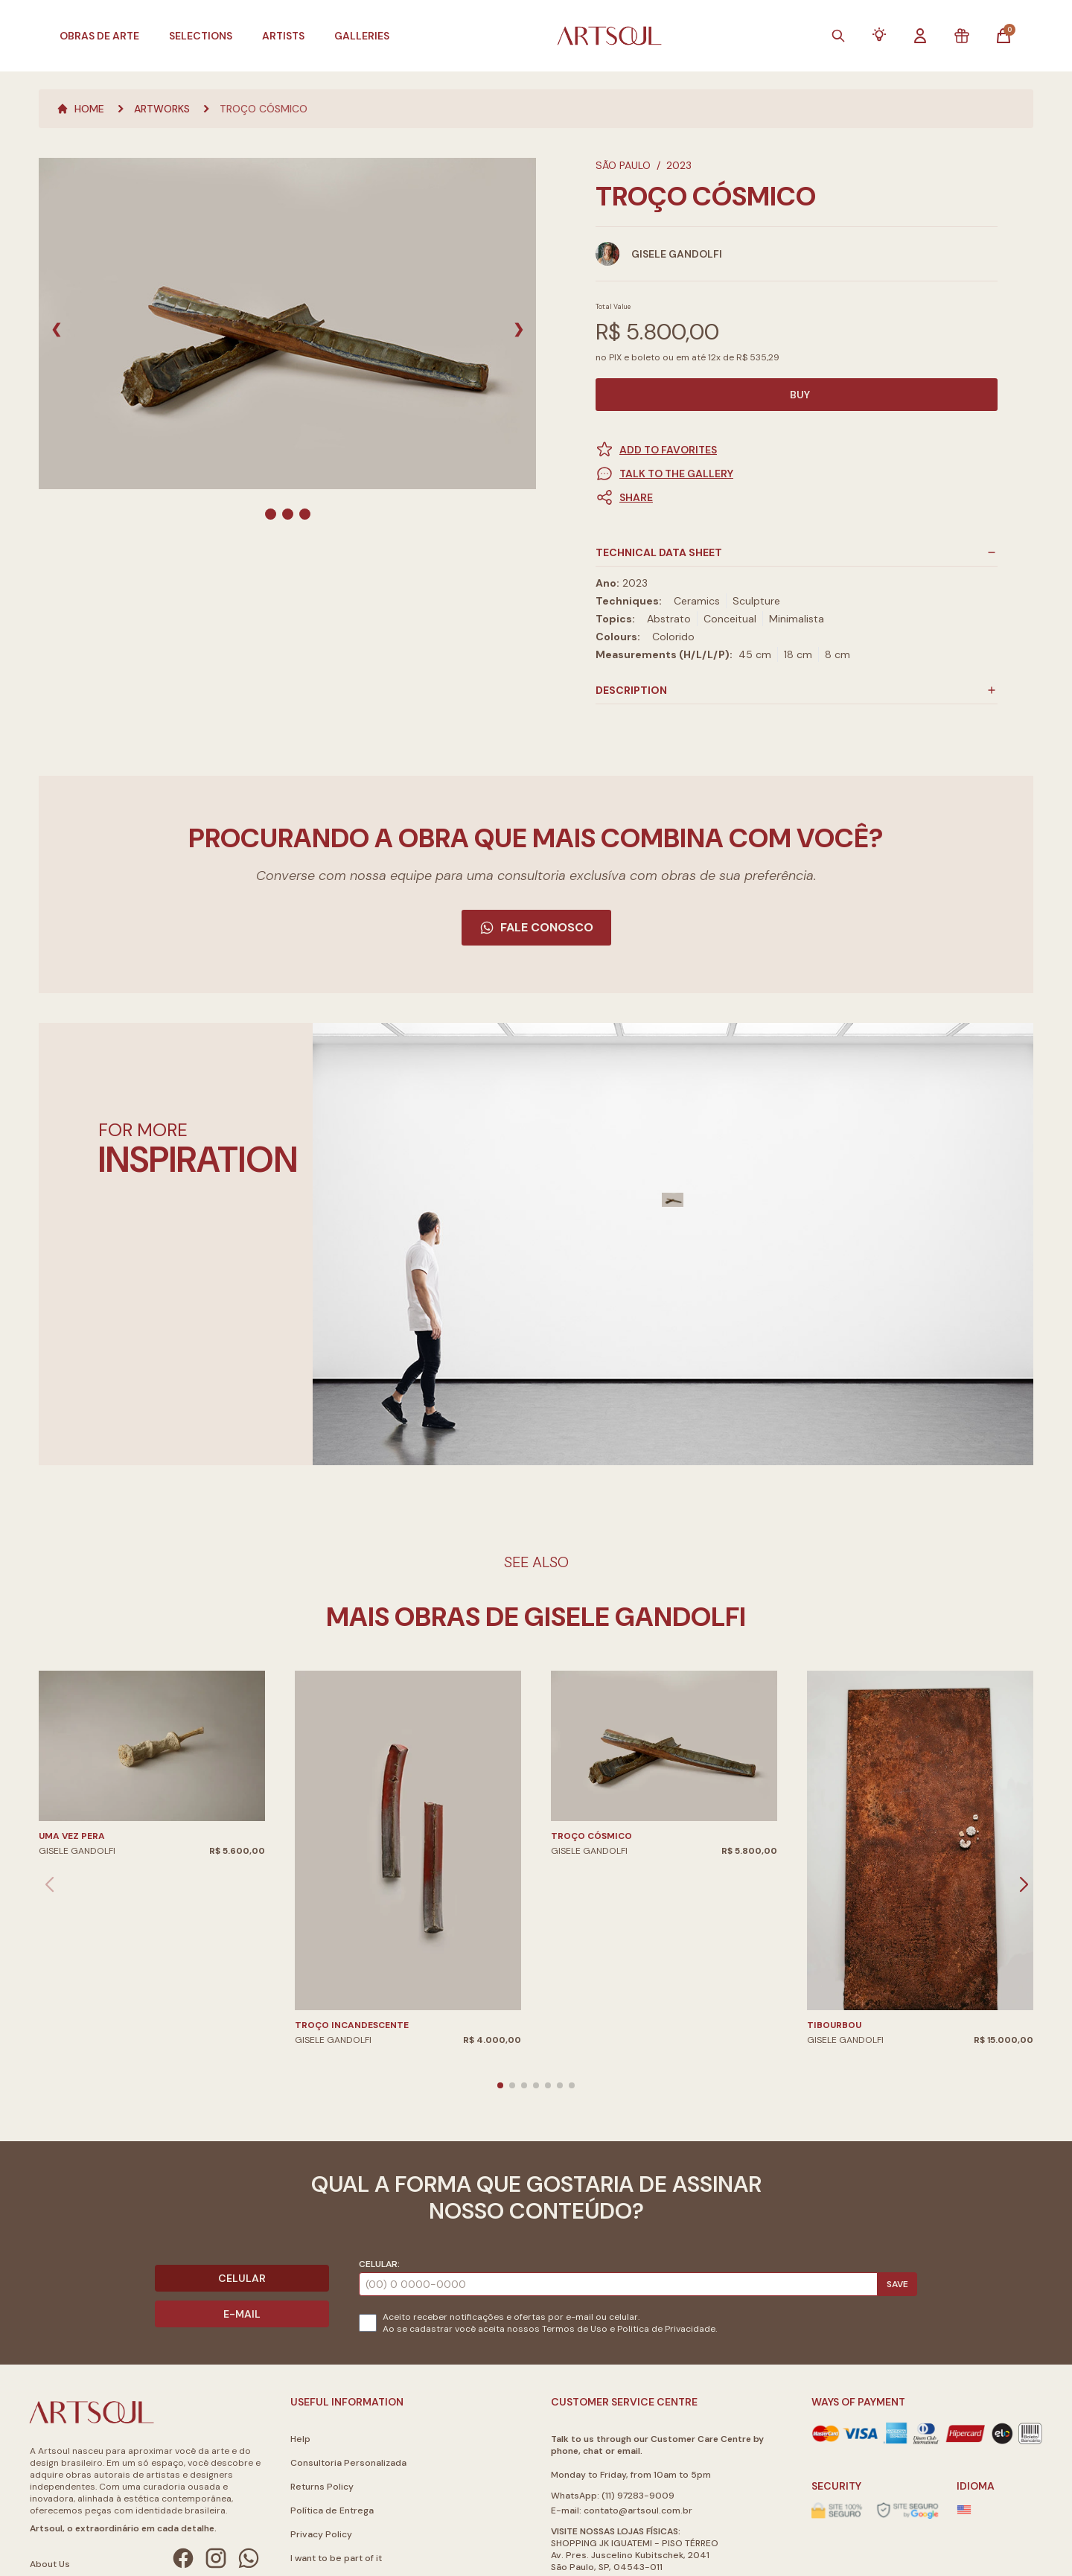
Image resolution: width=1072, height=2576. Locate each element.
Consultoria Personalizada (348, 2463)
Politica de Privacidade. (667, 2329)
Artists (283, 35)
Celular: (379, 2264)
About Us (50, 2564)
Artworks (162, 108)
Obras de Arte (99, 35)
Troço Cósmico (263, 108)
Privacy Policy (321, 2534)
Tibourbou (834, 2025)
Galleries (361, 35)
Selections (200, 35)
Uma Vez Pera (72, 1836)
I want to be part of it (336, 2558)
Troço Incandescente (352, 2025)
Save (897, 2284)
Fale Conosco (536, 927)
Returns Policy (322, 2487)
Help (300, 2439)
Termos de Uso (574, 2329)
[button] (797, 497)
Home (80, 108)
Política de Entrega (332, 2510)
